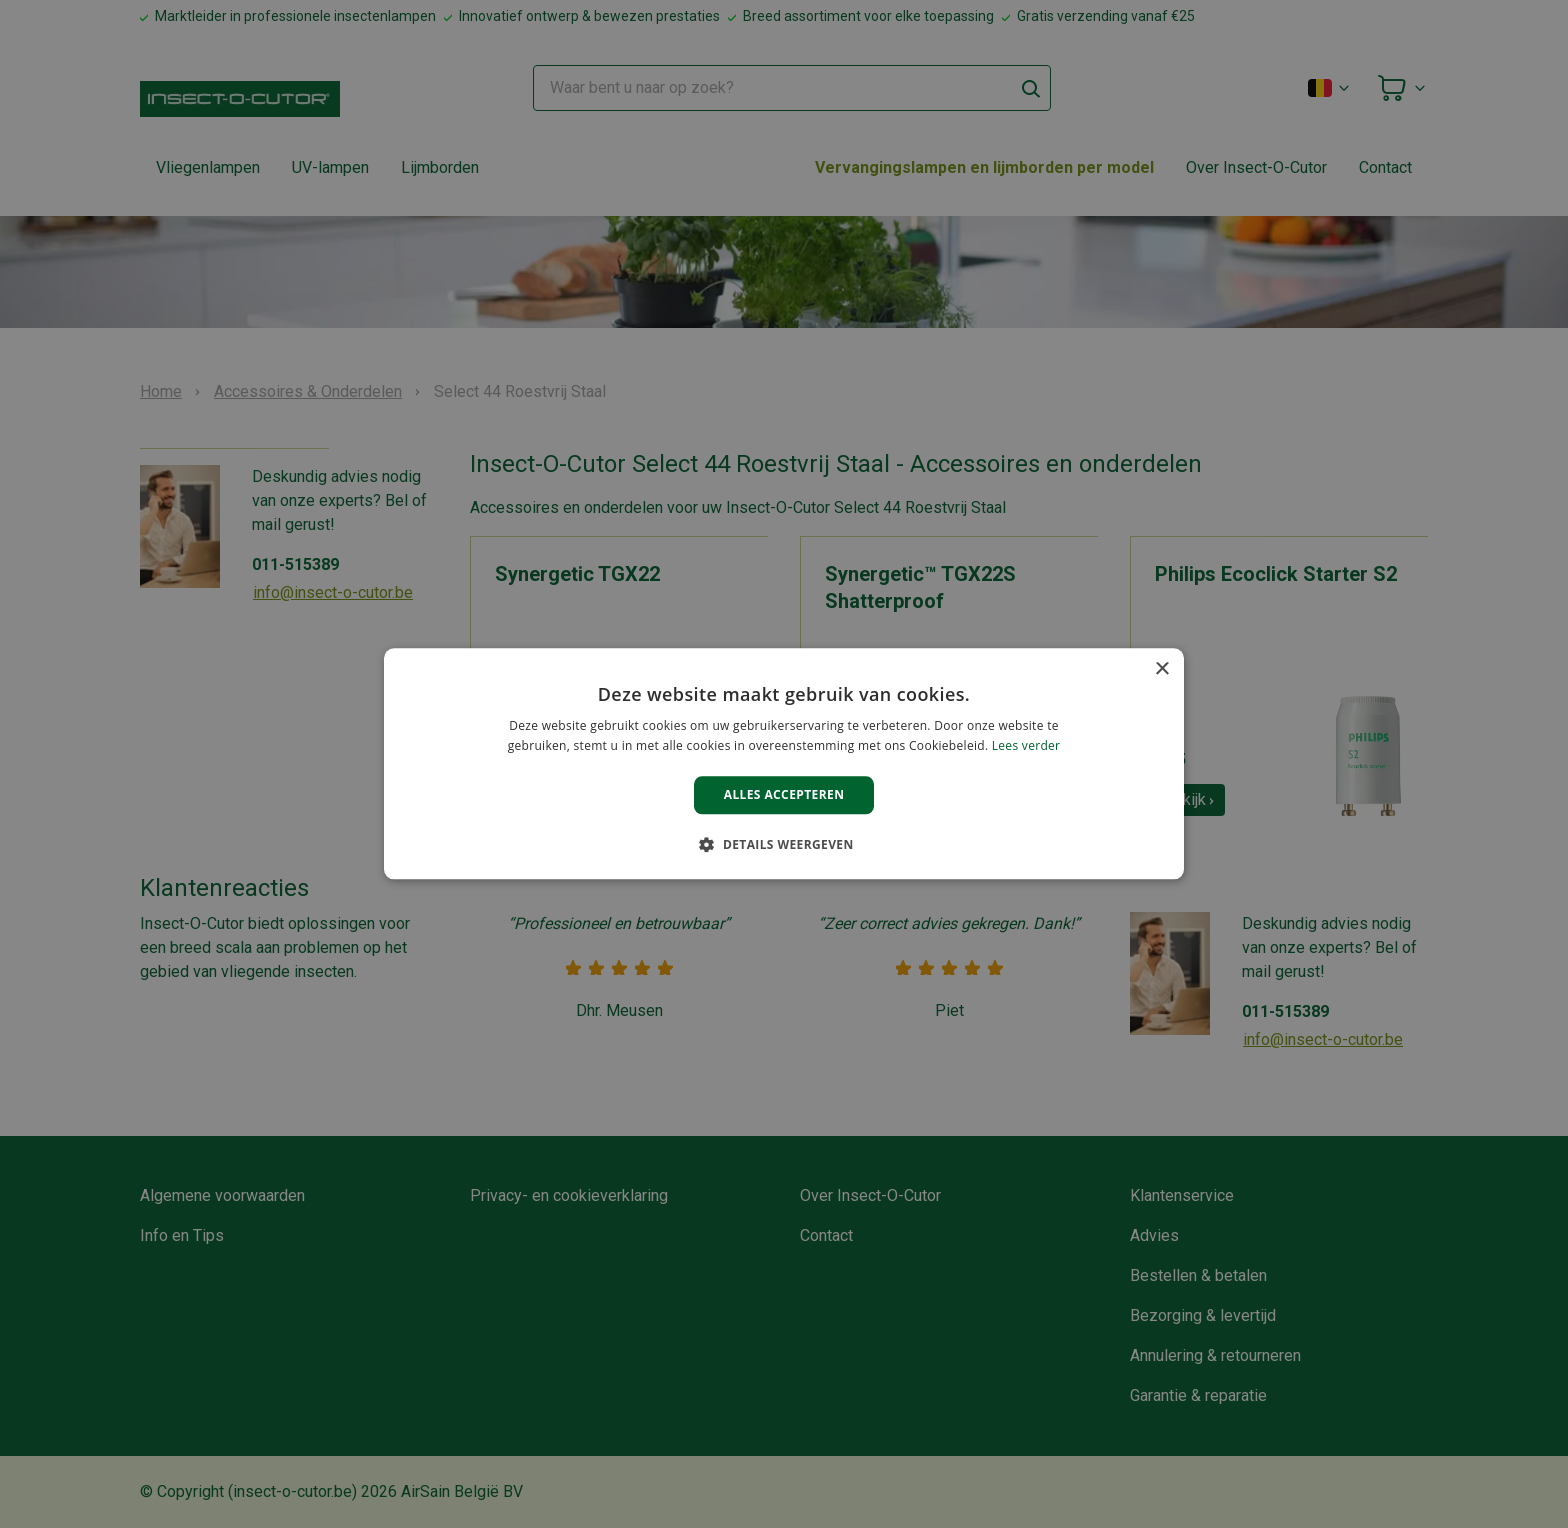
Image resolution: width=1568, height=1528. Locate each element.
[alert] (784, 764)
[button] (783, 845)
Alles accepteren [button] (784, 794)
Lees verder (1026, 746)
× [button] (1161, 669)
